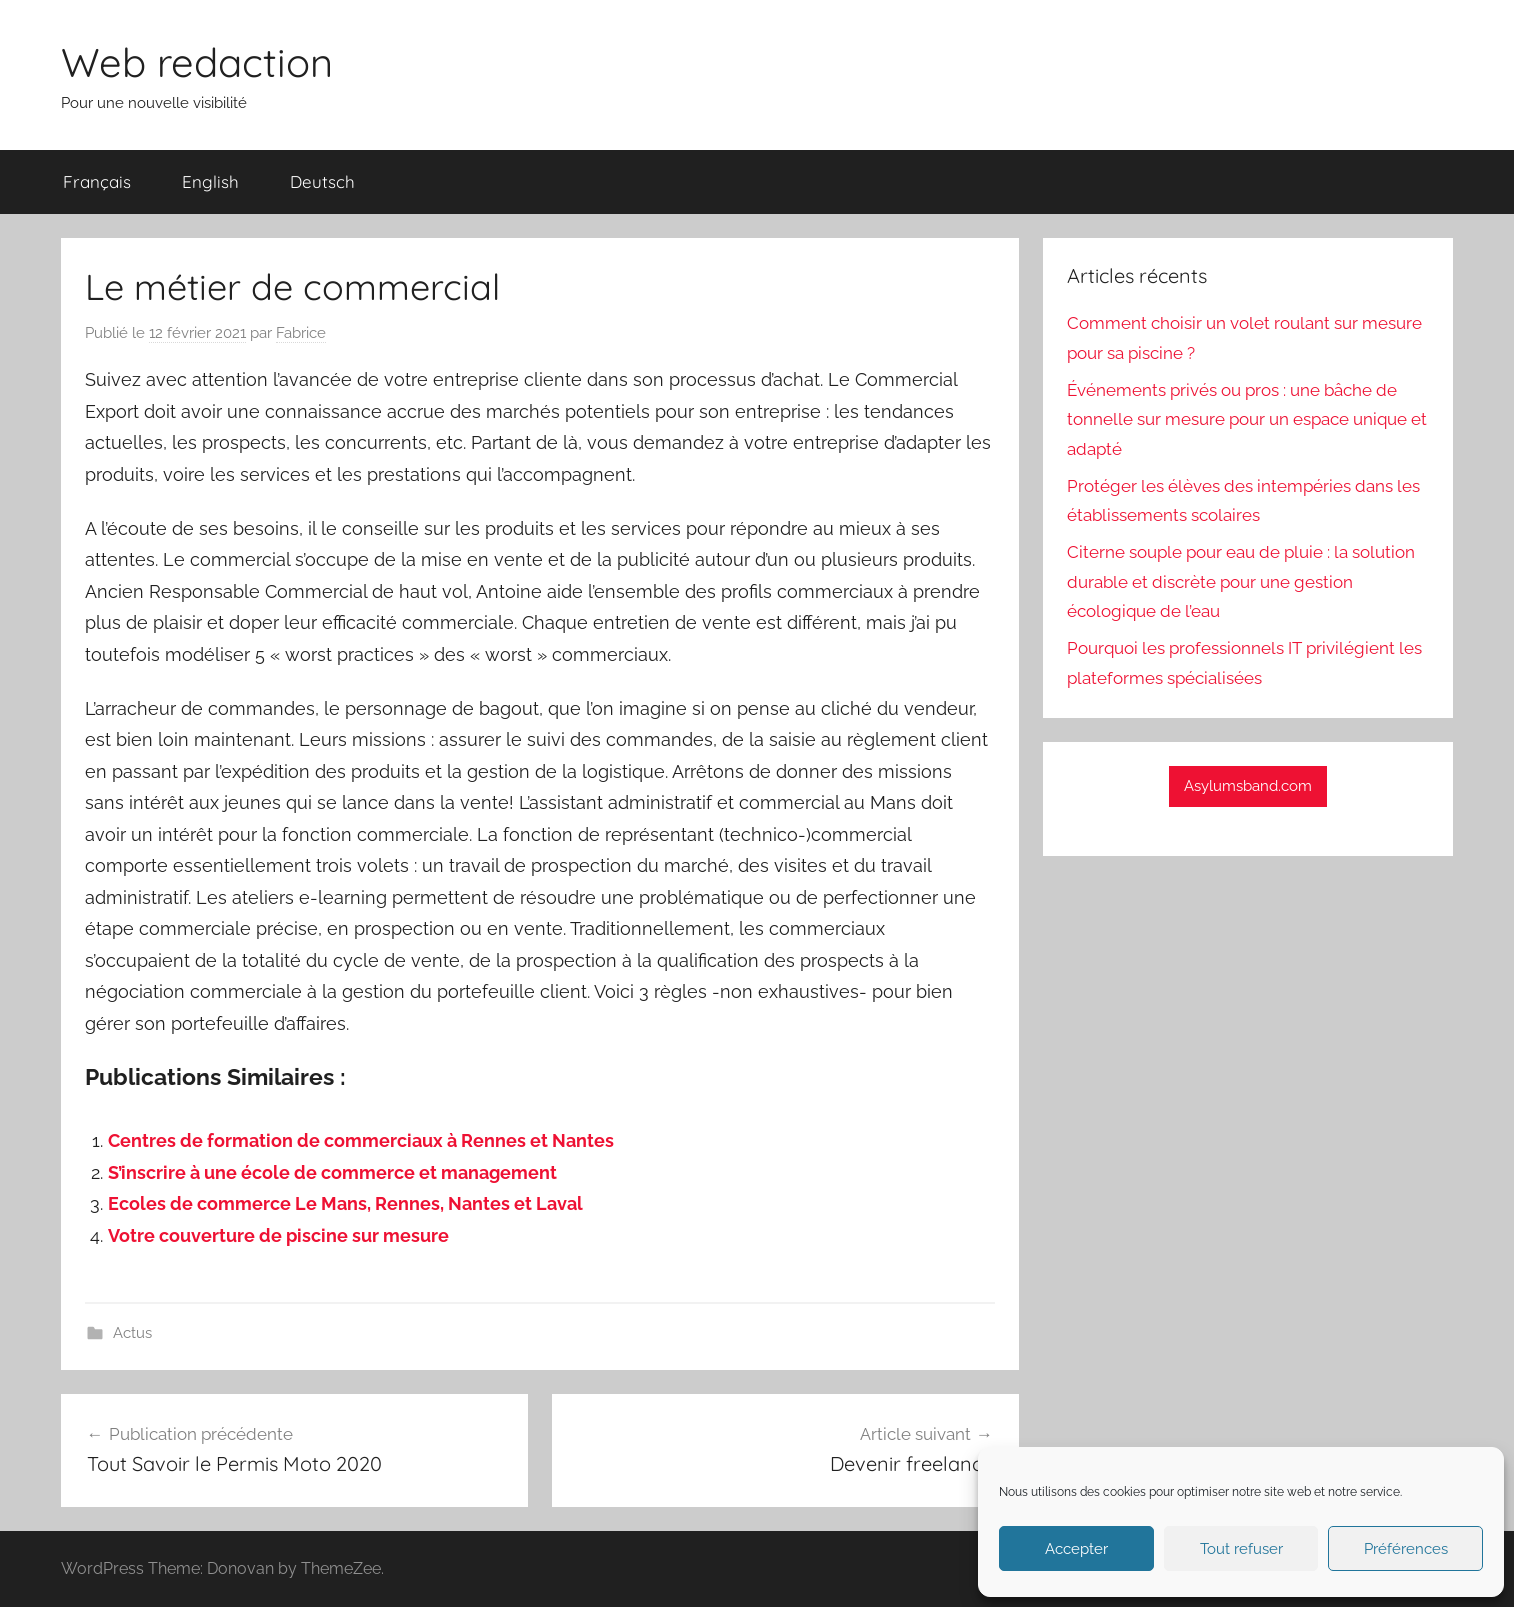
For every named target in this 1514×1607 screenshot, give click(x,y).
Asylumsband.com (1248, 786)
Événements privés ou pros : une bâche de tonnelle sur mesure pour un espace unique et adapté (1247, 420)
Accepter (1076, 1549)
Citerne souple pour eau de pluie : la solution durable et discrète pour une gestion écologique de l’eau (1241, 582)
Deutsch (322, 181)
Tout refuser (1241, 1549)
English (210, 181)
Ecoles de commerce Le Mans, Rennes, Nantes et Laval (345, 1203)
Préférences (1406, 1549)
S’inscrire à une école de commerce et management (332, 1172)
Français (97, 181)
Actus (132, 1333)
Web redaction (197, 62)
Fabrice (301, 333)
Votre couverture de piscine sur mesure (278, 1235)
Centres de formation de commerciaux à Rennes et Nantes (361, 1140)
